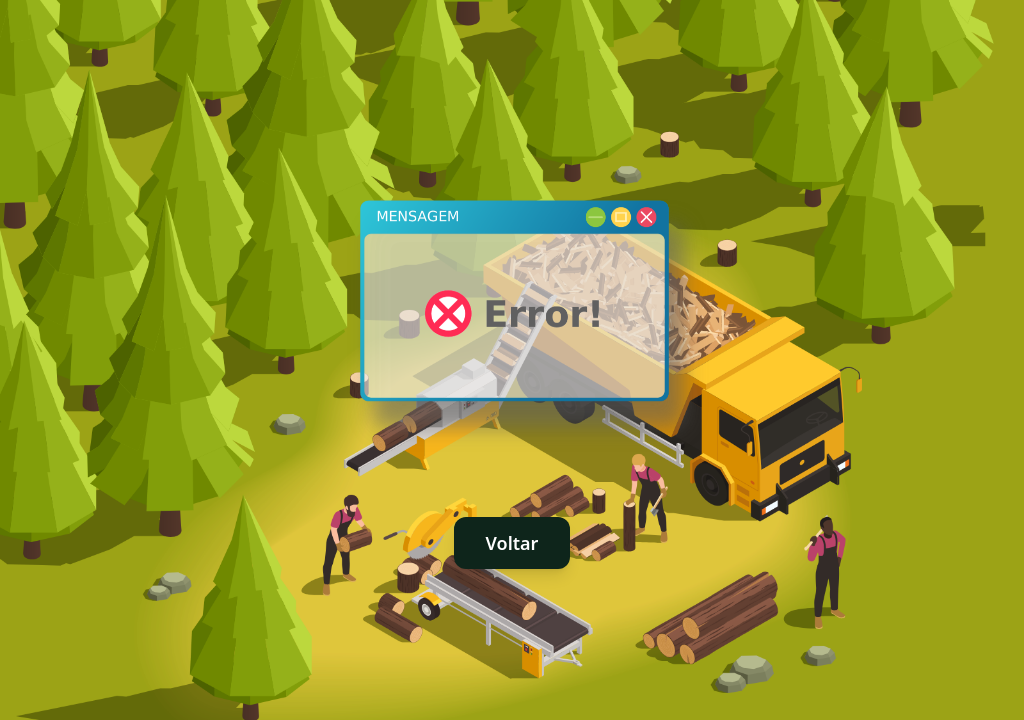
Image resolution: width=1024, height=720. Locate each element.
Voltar (512, 543)
